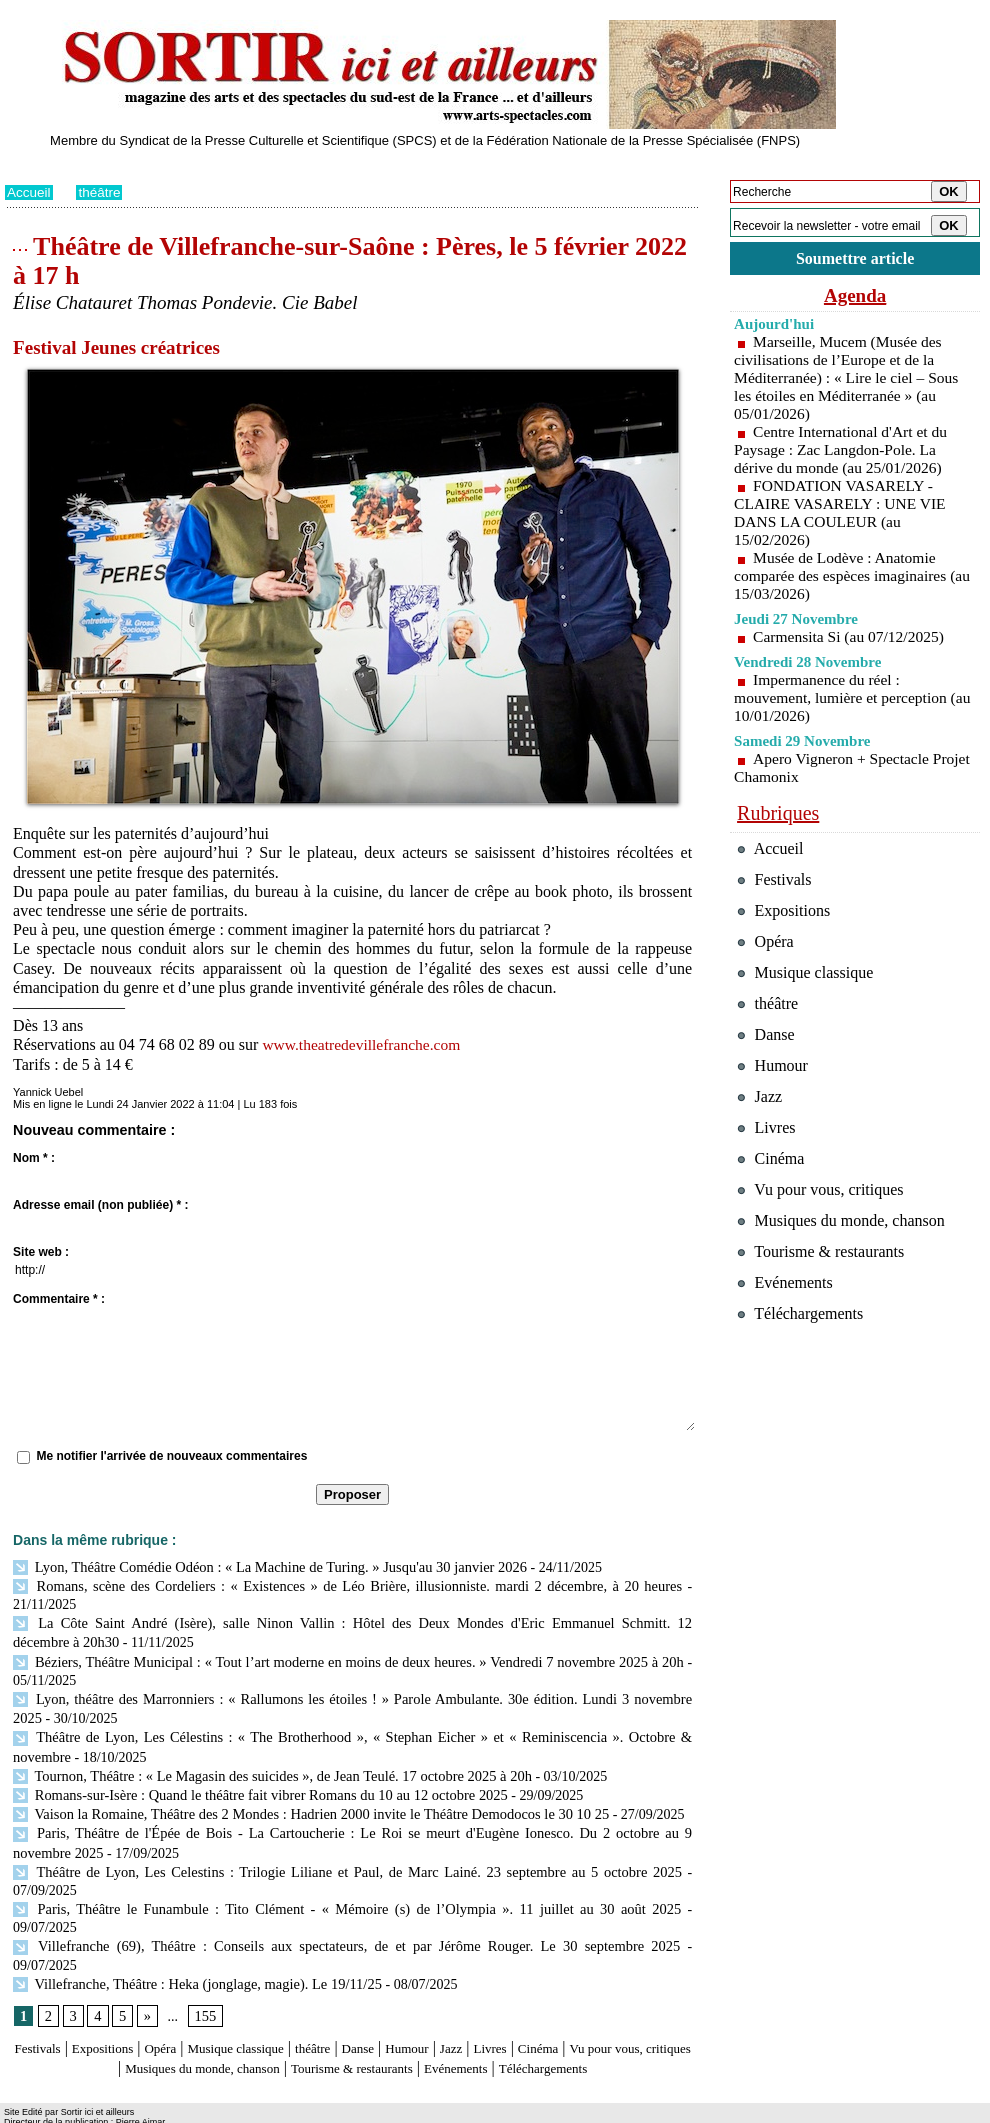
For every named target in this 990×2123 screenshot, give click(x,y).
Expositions (121, 1996)
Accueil (29, 192)
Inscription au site (198, 2108)
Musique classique (279, 1996)
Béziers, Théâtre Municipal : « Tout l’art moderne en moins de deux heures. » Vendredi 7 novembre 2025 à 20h (348, 1657)
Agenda (855, 298)
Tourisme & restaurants (474, 2015)
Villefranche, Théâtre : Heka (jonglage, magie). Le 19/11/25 (193, 1931)
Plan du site (32, 2108)
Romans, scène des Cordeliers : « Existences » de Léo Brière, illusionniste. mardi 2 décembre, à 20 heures (347, 1584)
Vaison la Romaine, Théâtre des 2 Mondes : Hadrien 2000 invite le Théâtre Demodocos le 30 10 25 (301, 1803)
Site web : (41, 1252)
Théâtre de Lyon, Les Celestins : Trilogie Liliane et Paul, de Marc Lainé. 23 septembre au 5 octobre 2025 (347, 1858)
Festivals (43, 1996)
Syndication (118, 2108)
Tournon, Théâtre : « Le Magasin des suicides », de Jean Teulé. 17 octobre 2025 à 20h (264, 1766)
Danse (425, 1996)
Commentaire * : (59, 1299)
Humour (482, 1996)
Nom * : (34, 1158)
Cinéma (636, 1996)
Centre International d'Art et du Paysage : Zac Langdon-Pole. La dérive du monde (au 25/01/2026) (843, 452)
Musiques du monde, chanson (293, 2015)
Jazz (534, 1996)
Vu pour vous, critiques (825, 1226)
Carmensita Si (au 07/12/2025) (851, 639)
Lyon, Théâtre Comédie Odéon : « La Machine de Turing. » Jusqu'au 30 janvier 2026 (261, 1566)
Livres (579, 1996)
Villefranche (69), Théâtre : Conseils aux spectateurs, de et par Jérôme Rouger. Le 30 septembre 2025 (308, 1912)
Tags (261, 2108)
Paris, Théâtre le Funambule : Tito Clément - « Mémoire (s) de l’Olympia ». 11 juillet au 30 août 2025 (309, 1894)
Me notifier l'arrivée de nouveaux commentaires (171, 1456)
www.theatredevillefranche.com (364, 1044)
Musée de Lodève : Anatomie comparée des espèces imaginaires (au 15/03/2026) (843, 578)
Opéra (189, 1996)
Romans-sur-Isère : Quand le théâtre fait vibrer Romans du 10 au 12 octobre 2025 (252, 1785)
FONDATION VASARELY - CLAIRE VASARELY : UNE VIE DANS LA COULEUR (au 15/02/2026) (843, 515)
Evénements (599, 2015)
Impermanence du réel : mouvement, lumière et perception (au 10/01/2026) (843, 700)
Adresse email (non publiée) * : (100, 1205)
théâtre (102, 192)
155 (203, 1963)
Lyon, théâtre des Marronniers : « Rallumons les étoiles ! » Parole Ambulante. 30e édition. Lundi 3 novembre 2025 (348, 1693)
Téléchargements (352, 2034)
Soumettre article (855, 259)
